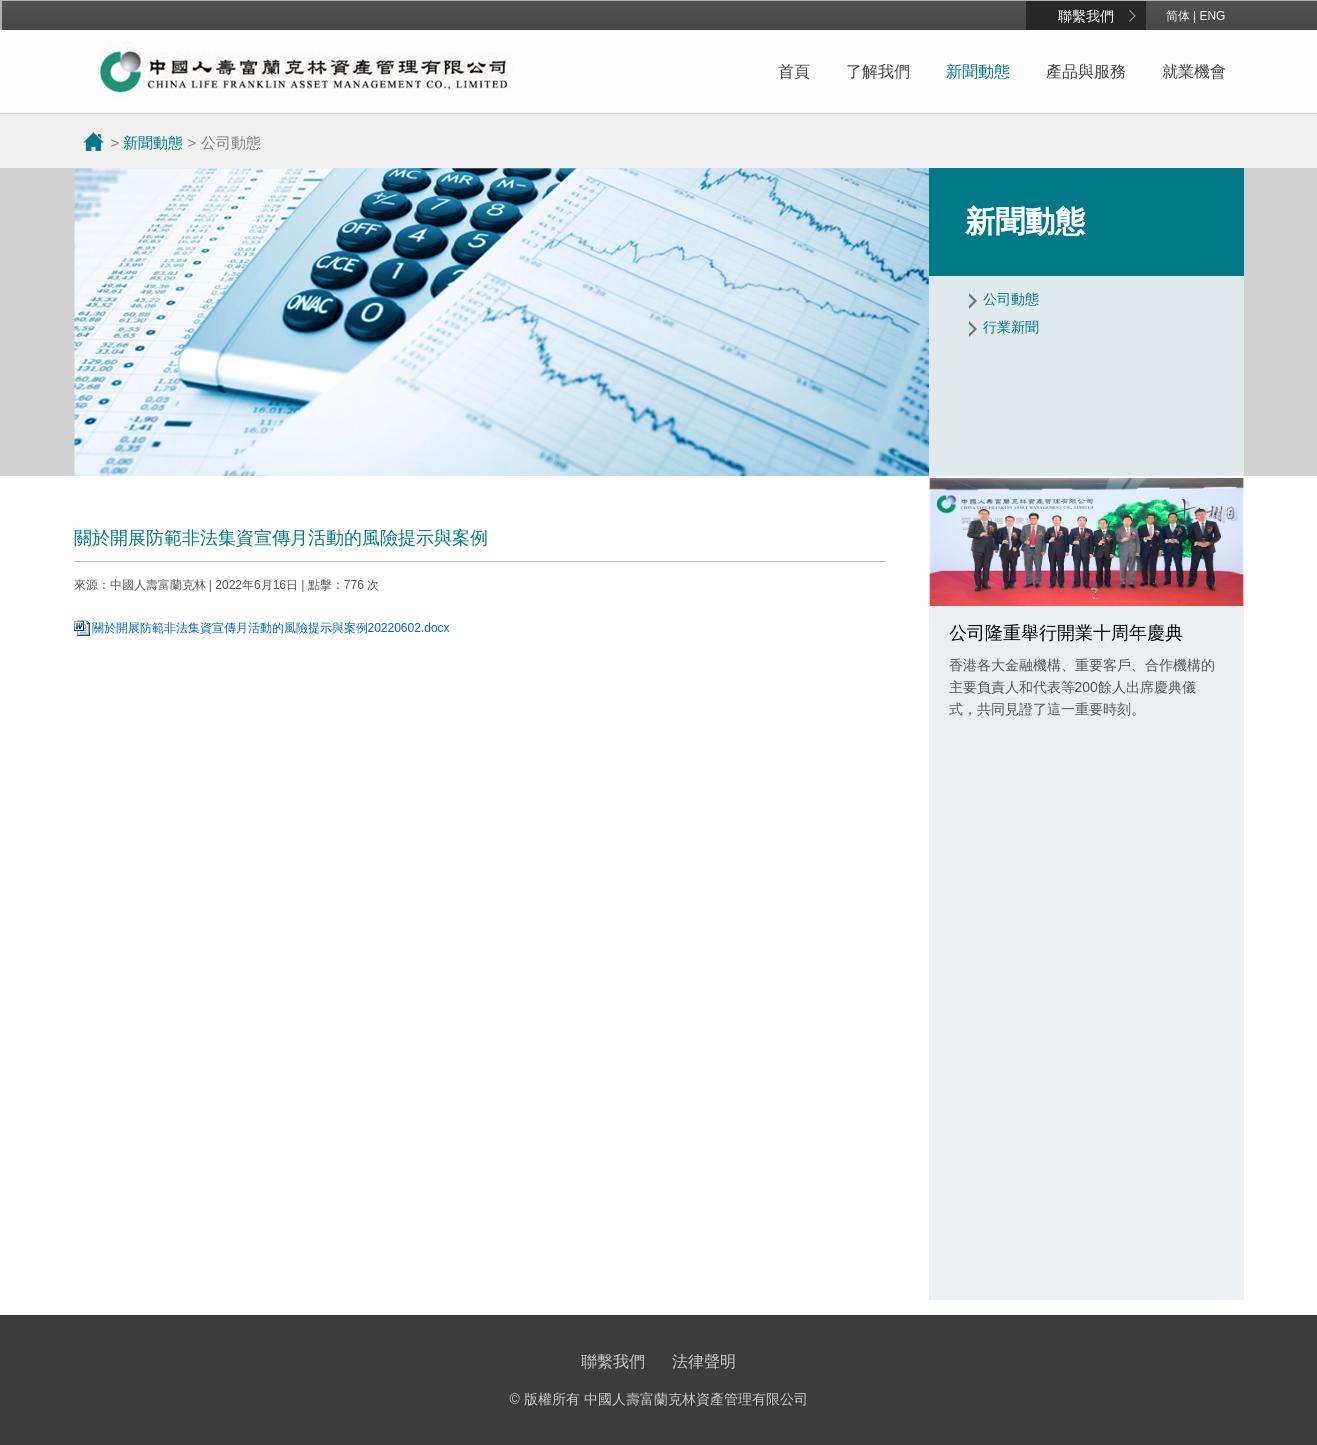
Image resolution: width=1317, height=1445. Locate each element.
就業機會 (1194, 71)
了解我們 (878, 71)
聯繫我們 (1086, 16)
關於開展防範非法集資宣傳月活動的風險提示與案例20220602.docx (271, 628)
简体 (1178, 16)
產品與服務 (1086, 71)
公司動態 (1011, 299)
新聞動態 (978, 71)
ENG (1212, 16)
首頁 (794, 71)
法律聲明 (704, 1361)
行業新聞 (1011, 327)
